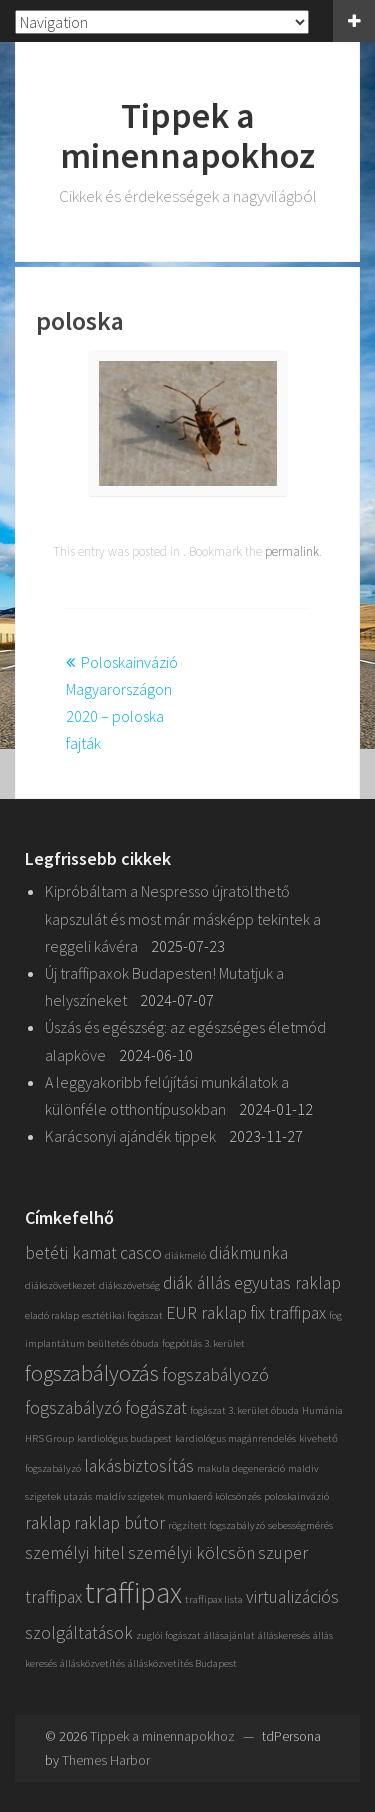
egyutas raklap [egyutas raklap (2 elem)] (287, 1283)
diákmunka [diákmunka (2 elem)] (248, 1253)
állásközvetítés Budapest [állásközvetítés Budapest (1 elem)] (182, 1663)
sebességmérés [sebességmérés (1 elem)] (300, 1525)
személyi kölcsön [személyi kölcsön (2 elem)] (191, 1553)
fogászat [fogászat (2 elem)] (156, 1408)
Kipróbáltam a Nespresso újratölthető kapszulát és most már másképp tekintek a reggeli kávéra (183, 918)
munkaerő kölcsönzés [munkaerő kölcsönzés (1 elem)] (214, 1496)
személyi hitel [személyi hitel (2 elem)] (75, 1553)
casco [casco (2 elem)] (141, 1253)
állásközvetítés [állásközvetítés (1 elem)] (92, 1663)
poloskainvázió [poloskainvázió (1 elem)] (296, 1496)
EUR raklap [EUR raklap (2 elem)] (206, 1313)
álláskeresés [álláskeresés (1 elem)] (284, 1635)
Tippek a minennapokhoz (187, 135)
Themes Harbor (106, 1760)
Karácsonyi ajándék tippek (130, 1136)
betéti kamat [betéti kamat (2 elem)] (71, 1253)
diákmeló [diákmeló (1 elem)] (185, 1255)
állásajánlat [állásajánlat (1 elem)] (229, 1635)
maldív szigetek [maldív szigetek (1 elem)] (129, 1496)
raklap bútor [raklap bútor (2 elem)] (119, 1523)
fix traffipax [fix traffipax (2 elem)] (288, 1313)
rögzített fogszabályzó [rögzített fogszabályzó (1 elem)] (216, 1525)
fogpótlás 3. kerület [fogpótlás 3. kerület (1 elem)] (203, 1343)
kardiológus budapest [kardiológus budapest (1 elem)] (124, 1438)
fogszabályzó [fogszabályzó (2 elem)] (73, 1408)
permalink (292, 551)
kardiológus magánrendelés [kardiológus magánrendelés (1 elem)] (235, 1438)
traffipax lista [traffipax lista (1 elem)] (214, 1599)
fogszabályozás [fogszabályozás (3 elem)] (92, 1373)
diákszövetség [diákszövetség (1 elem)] (129, 1285)
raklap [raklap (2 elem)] (48, 1523)
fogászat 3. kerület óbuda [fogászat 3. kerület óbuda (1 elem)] (244, 1410)
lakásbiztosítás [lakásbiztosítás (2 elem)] (139, 1466)
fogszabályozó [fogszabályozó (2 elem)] (215, 1375)
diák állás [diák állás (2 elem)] (197, 1283)
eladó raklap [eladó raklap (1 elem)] (52, 1315)
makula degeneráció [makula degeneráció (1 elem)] (241, 1468)
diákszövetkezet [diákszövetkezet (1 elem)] (60, 1285)
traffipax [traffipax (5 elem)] (133, 1592)
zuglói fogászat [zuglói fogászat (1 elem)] (168, 1635)
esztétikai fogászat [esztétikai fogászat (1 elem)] (122, 1315)
